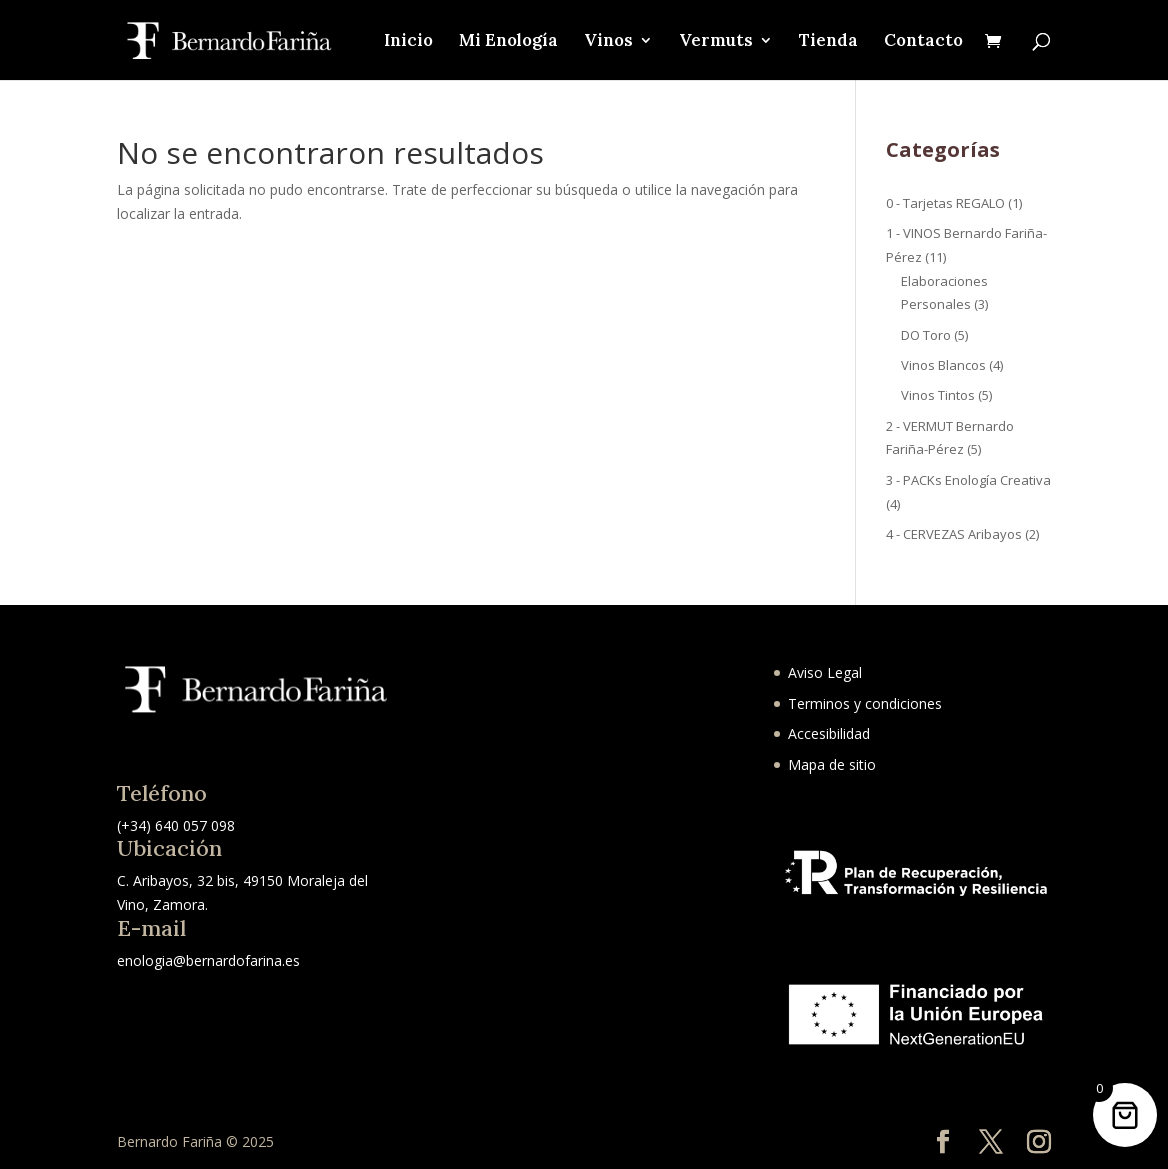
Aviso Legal (825, 672)
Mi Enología (508, 42)
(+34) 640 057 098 (176, 825)
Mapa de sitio (832, 764)
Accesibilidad (829, 733)
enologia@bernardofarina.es (208, 960)
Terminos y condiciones (865, 703)
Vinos (608, 42)
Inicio (408, 42)
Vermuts (716, 42)
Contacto (923, 42)
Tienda (828, 42)
